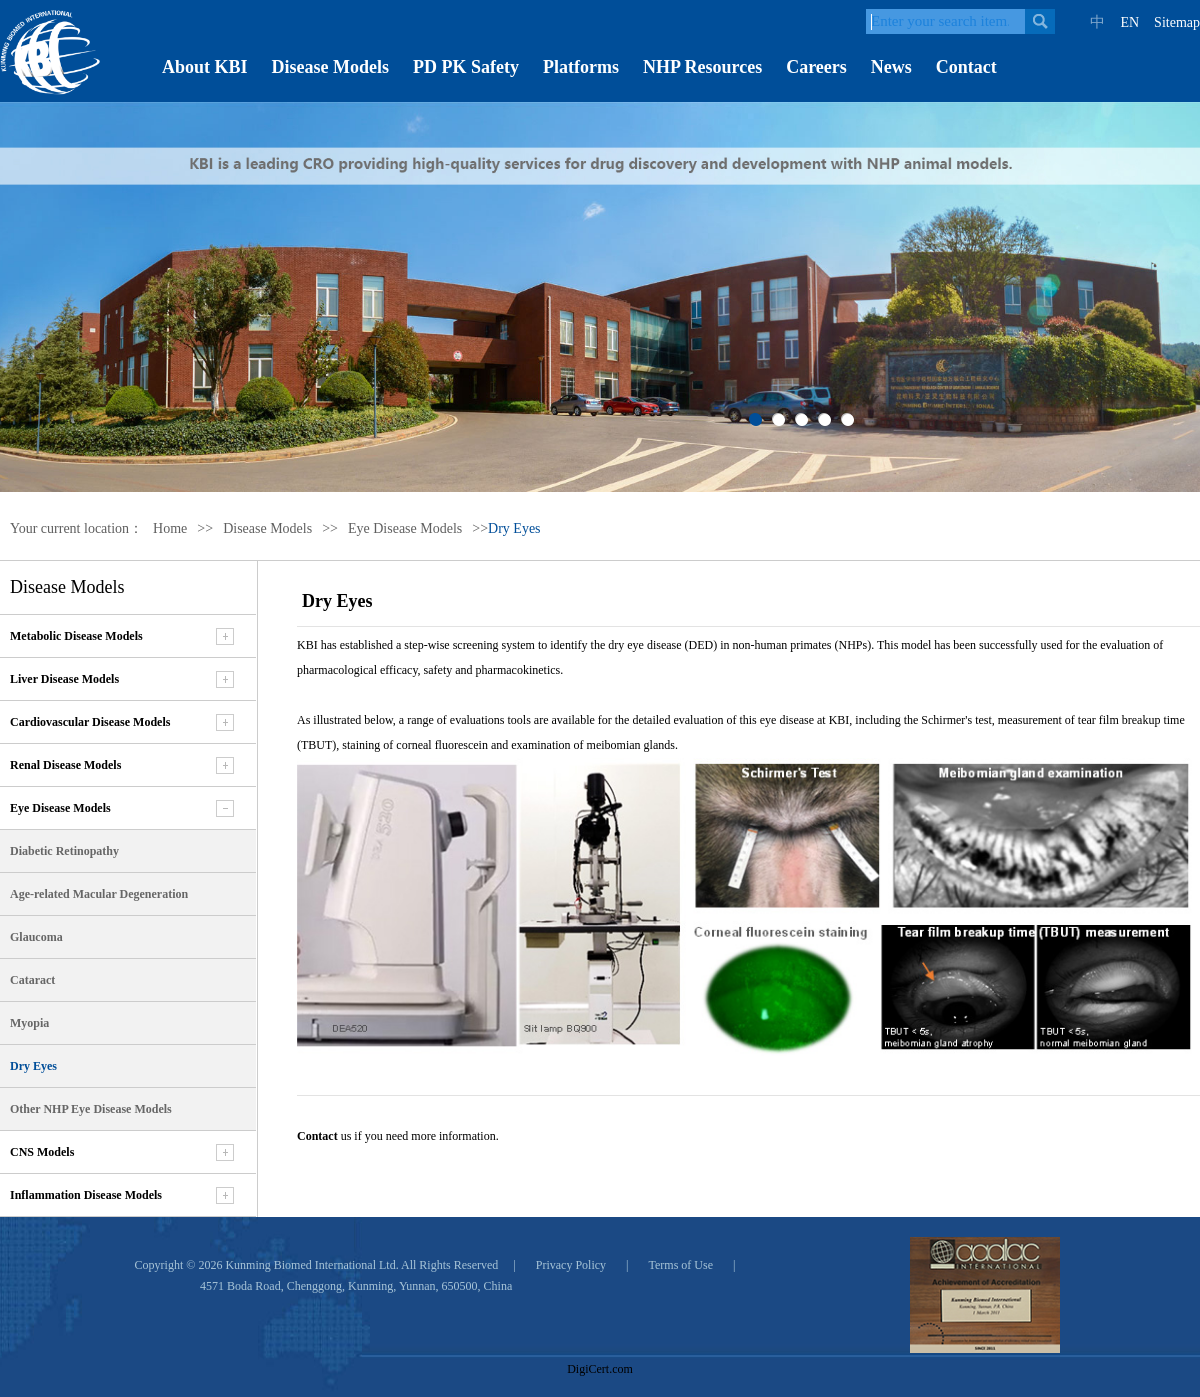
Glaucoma (36, 937)
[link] (600, 1333)
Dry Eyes (33, 1066)
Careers (816, 67)
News (891, 67)
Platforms (581, 67)
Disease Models (330, 67)
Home (170, 528)
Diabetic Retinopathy (64, 851)
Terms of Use (681, 1265)
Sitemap (1177, 22)
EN (1129, 22)
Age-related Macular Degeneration (99, 894)
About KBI (205, 67)
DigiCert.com (600, 1369)
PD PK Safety (466, 67)
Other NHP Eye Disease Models (91, 1109)
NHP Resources (702, 67)
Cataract (32, 980)
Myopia (29, 1023)
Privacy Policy (571, 1265)
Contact (966, 67)
